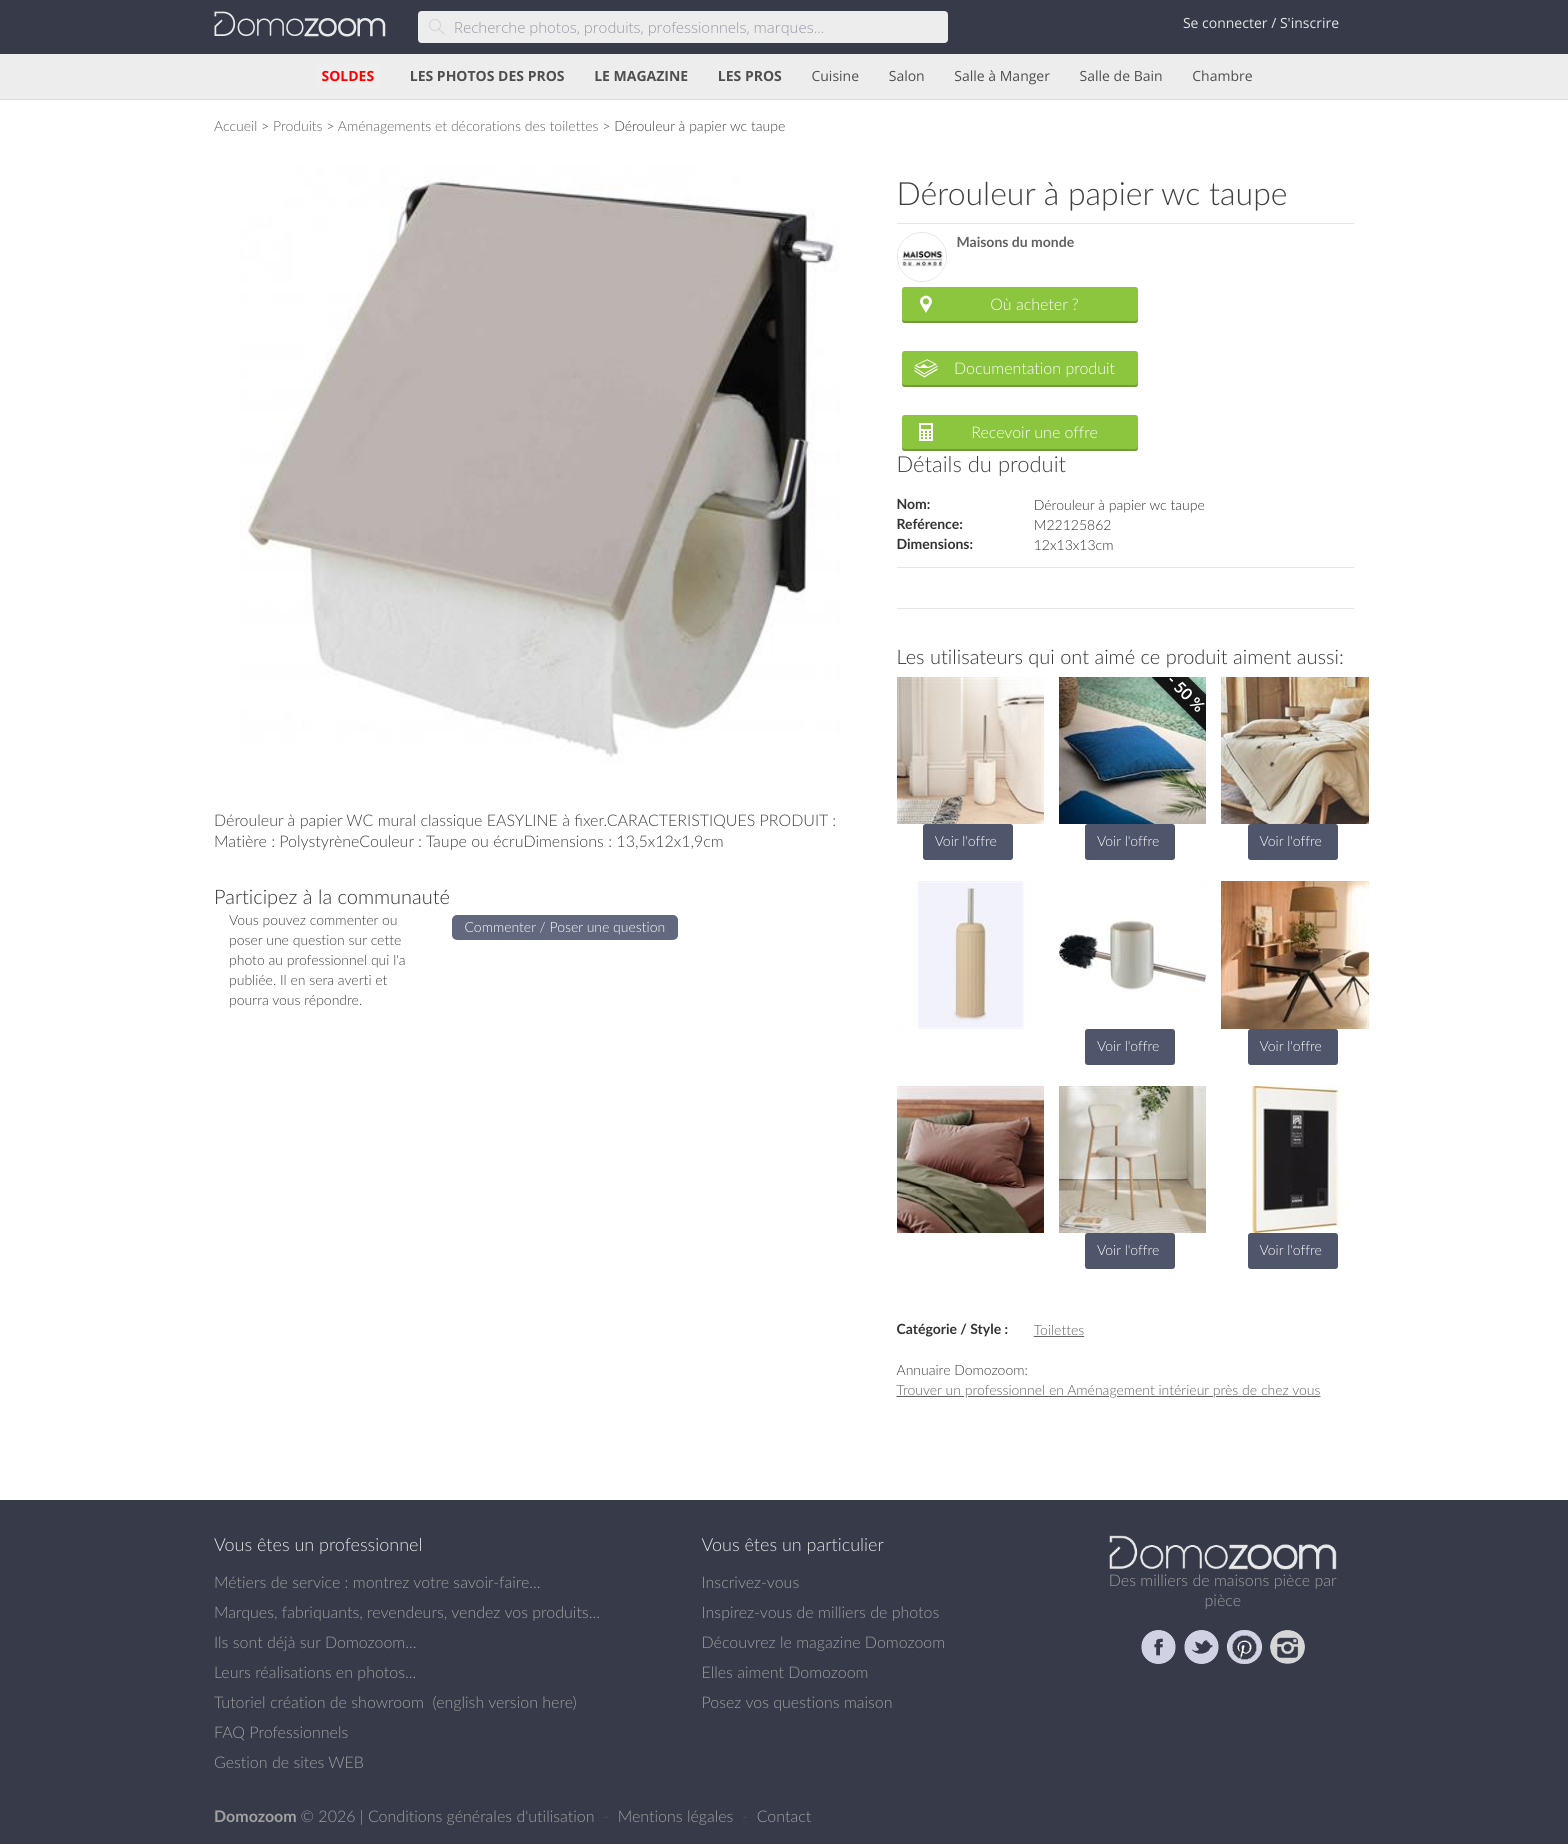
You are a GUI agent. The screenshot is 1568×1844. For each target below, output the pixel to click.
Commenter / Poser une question (565, 926)
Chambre (1222, 76)
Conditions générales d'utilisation (483, 1816)
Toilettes (1059, 1329)
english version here (504, 1702)
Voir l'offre (966, 840)
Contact (784, 1816)
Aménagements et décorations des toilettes (468, 125)
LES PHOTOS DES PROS (487, 76)
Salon (907, 76)
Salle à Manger (1002, 76)
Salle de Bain (1121, 76)
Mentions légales (678, 1816)
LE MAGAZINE (641, 76)
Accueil (235, 125)
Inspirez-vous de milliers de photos (821, 1612)
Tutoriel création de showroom (319, 1702)
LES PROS (750, 76)
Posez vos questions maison (797, 1702)
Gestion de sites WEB (289, 1762)
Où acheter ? (1034, 304)
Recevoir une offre (1034, 432)
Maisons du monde (1016, 242)
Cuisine (835, 76)
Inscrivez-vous (751, 1582)
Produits (298, 125)
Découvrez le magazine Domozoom (824, 1642)
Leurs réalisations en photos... (315, 1672)
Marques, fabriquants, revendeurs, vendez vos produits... (407, 1612)
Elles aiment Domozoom (785, 1672)
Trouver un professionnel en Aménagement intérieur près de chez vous (1109, 1389)
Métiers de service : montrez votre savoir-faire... (377, 1582)
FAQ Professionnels (281, 1732)
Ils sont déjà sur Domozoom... (315, 1642)
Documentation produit (1034, 368)
